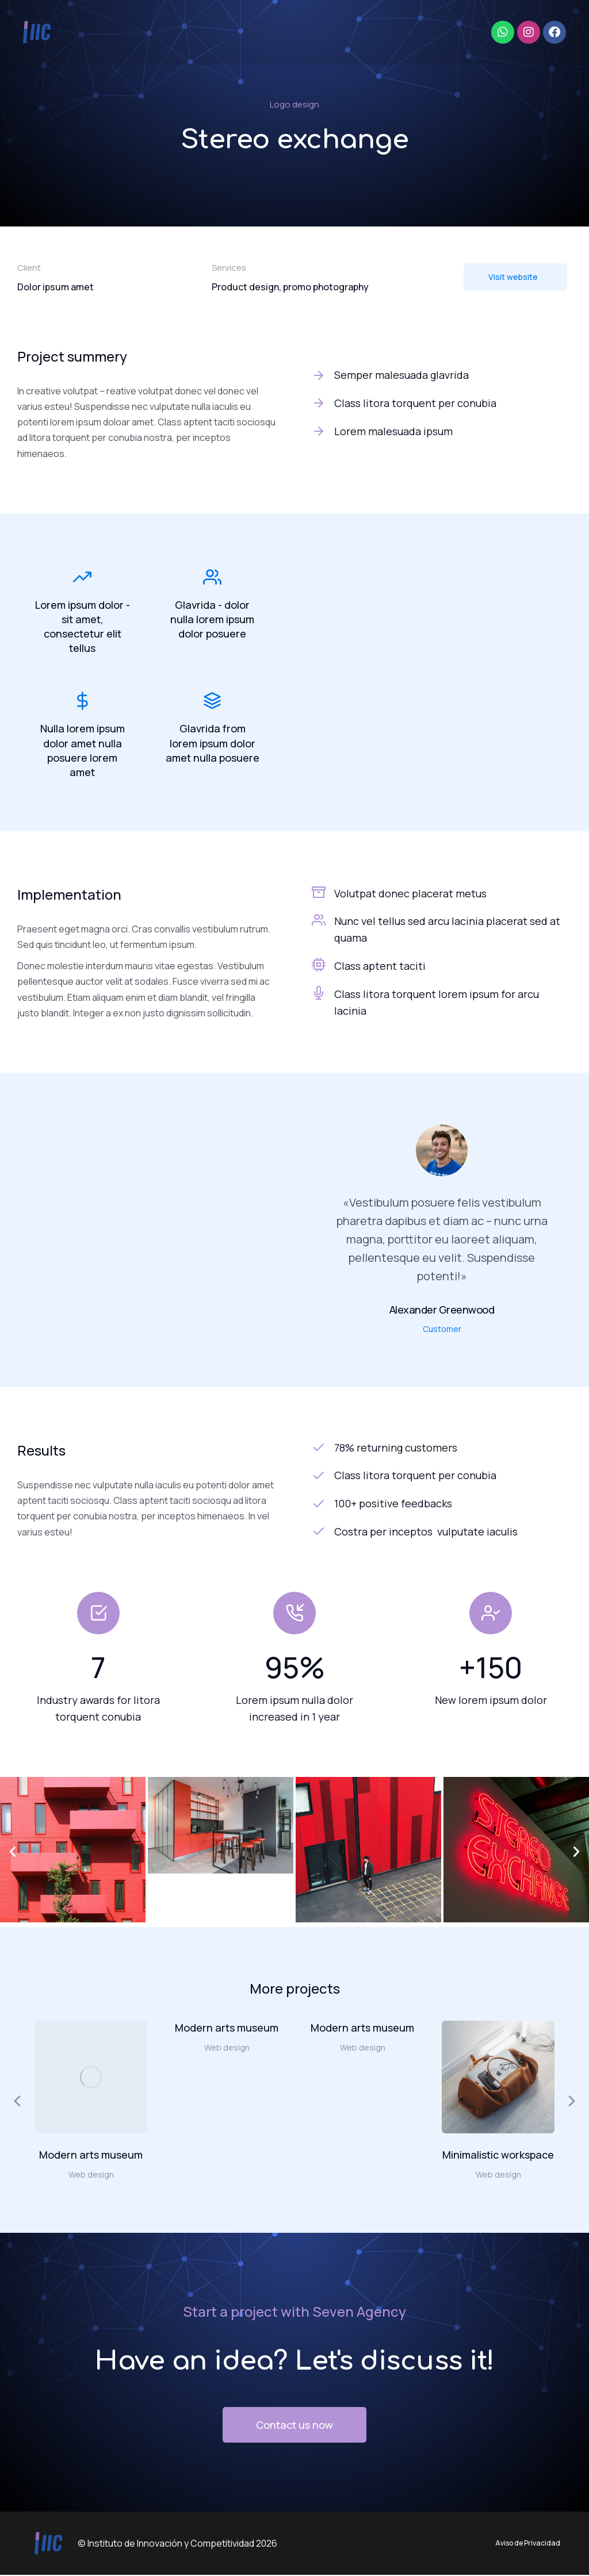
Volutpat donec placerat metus (410, 894)
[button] (13, 1853)
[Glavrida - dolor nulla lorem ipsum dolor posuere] (212, 577)
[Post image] (91, 2078)
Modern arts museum (91, 2156)
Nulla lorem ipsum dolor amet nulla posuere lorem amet (82, 751)
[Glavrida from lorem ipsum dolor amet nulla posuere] (212, 702)
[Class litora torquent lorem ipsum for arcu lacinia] (319, 994)
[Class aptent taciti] (319, 966)
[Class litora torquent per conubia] (442, 403)
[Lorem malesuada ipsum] (442, 431)
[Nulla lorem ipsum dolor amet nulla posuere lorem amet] (82, 702)
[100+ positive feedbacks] (442, 1504)
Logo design (294, 104)
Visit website (513, 276)
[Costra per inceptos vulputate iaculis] (442, 1533)
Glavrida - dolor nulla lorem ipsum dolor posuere (212, 619)
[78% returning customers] (442, 1449)
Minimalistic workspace (498, 2156)
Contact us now (294, 2426)
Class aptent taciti (380, 967)
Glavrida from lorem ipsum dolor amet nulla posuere (212, 744)
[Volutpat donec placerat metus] (319, 893)
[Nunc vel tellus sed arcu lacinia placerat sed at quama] (319, 921)
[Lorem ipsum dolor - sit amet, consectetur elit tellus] (82, 577)
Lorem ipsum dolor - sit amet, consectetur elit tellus (82, 626)
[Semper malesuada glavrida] (442, 375)
